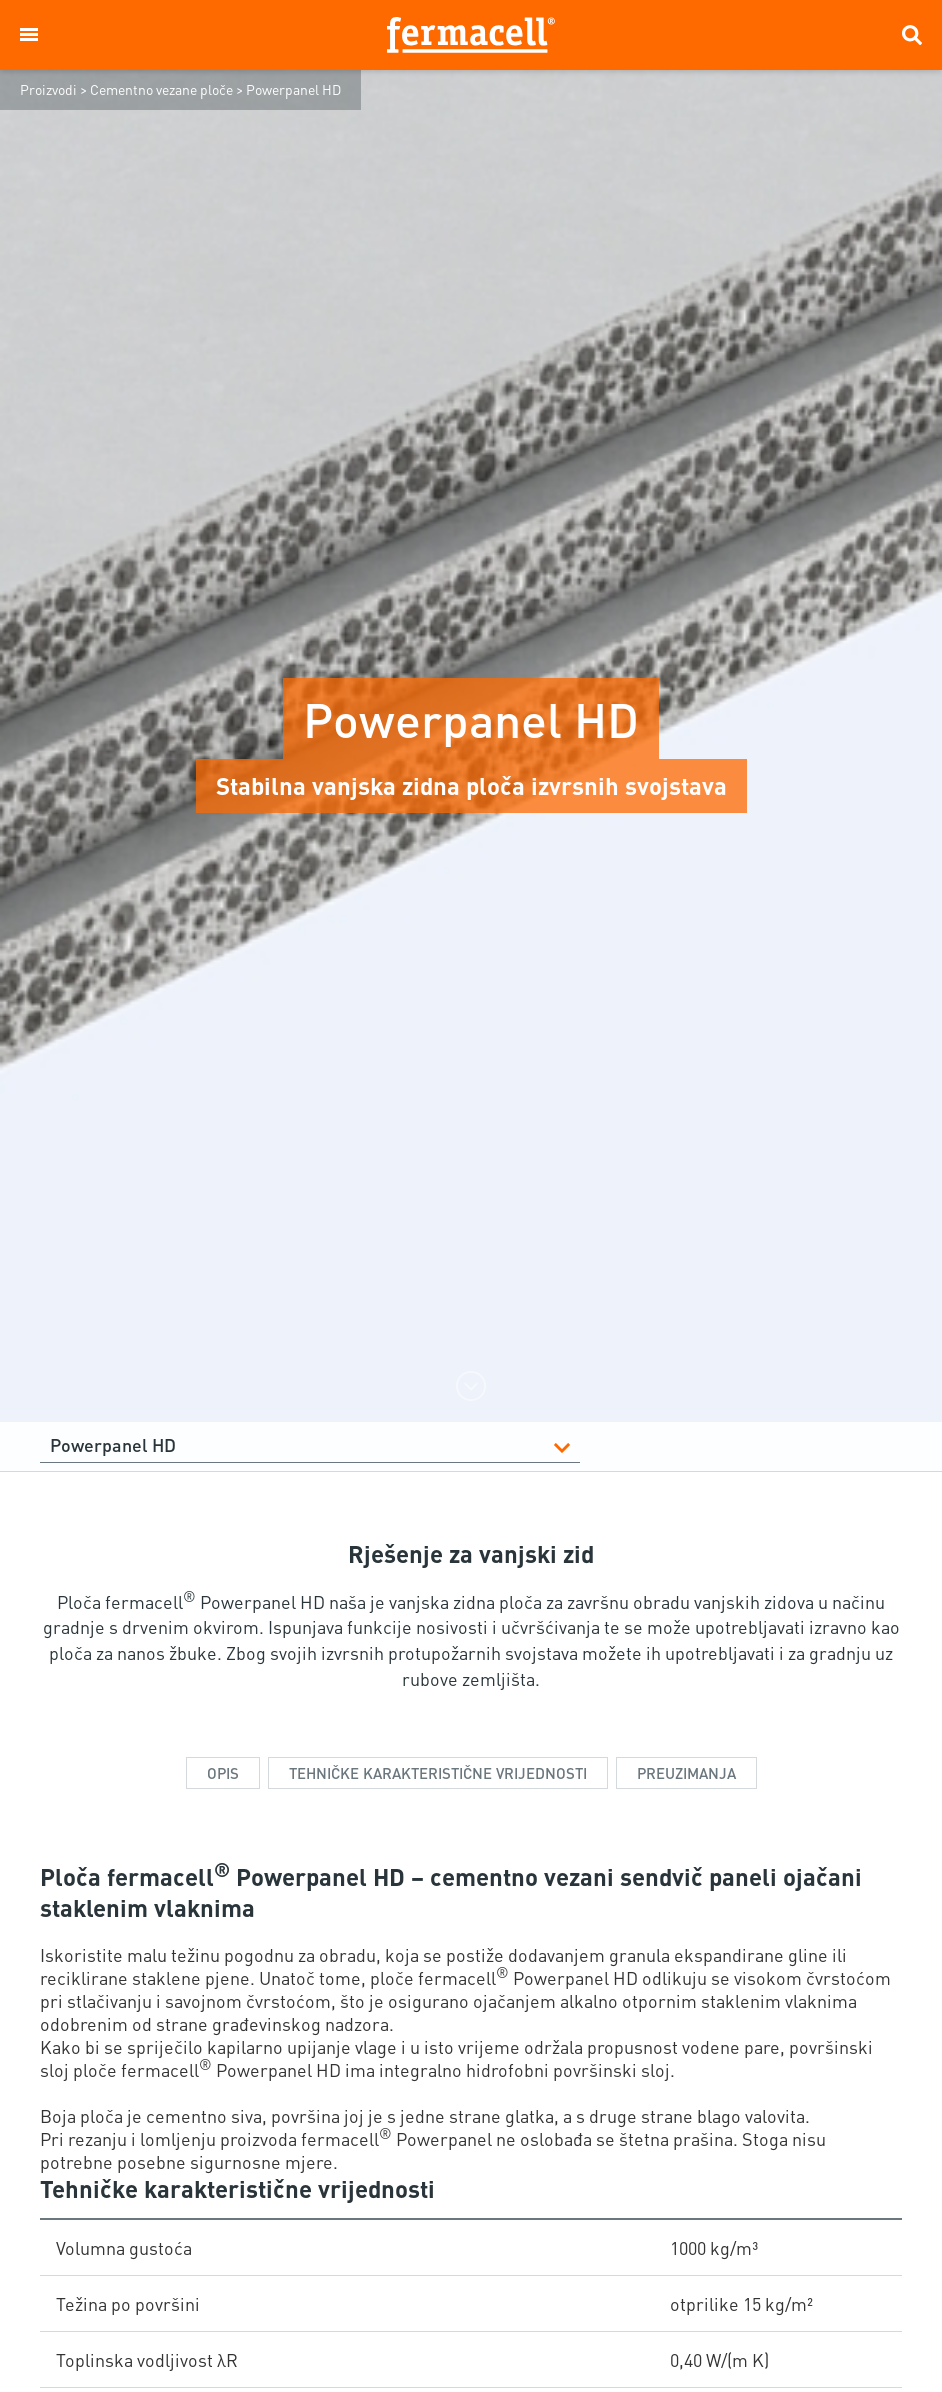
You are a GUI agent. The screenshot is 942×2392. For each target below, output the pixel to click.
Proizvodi (48, 89)
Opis (223, 1773)
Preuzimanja (686, 1773)
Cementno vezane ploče (161, 89)
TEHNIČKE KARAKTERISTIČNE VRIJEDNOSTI (438, 1773)
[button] (29, 35)
